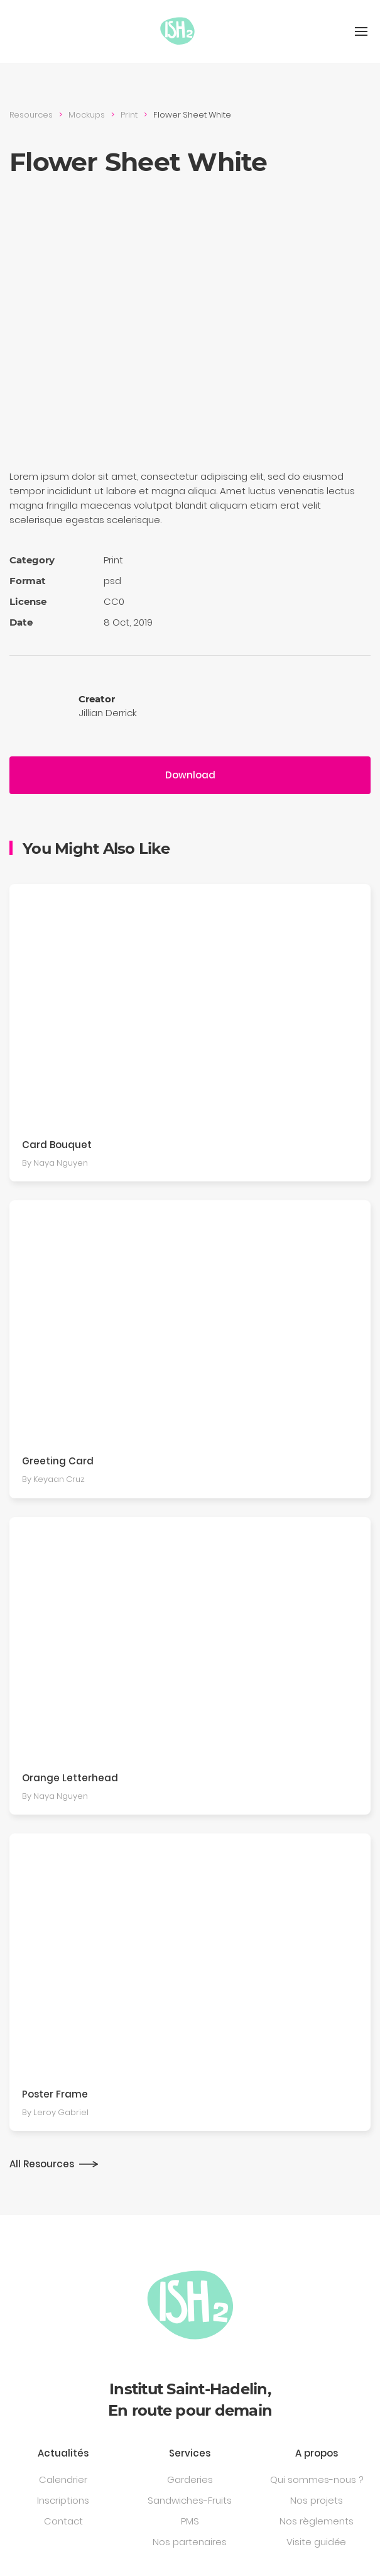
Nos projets (316, 2500)
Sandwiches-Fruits (190, 2500)
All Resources (41, 2163)
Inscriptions (63, 2500)
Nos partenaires (190, 2541)
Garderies (190, 2479)
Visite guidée (316, 2541)
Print (129, 115)
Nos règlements (317, 2521)
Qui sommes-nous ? (316, 2479)
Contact (63, 2521)
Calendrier (63, 2479)
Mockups (86, 115)
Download (190, 775)
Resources (31, 115)
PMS (190, 2521)
